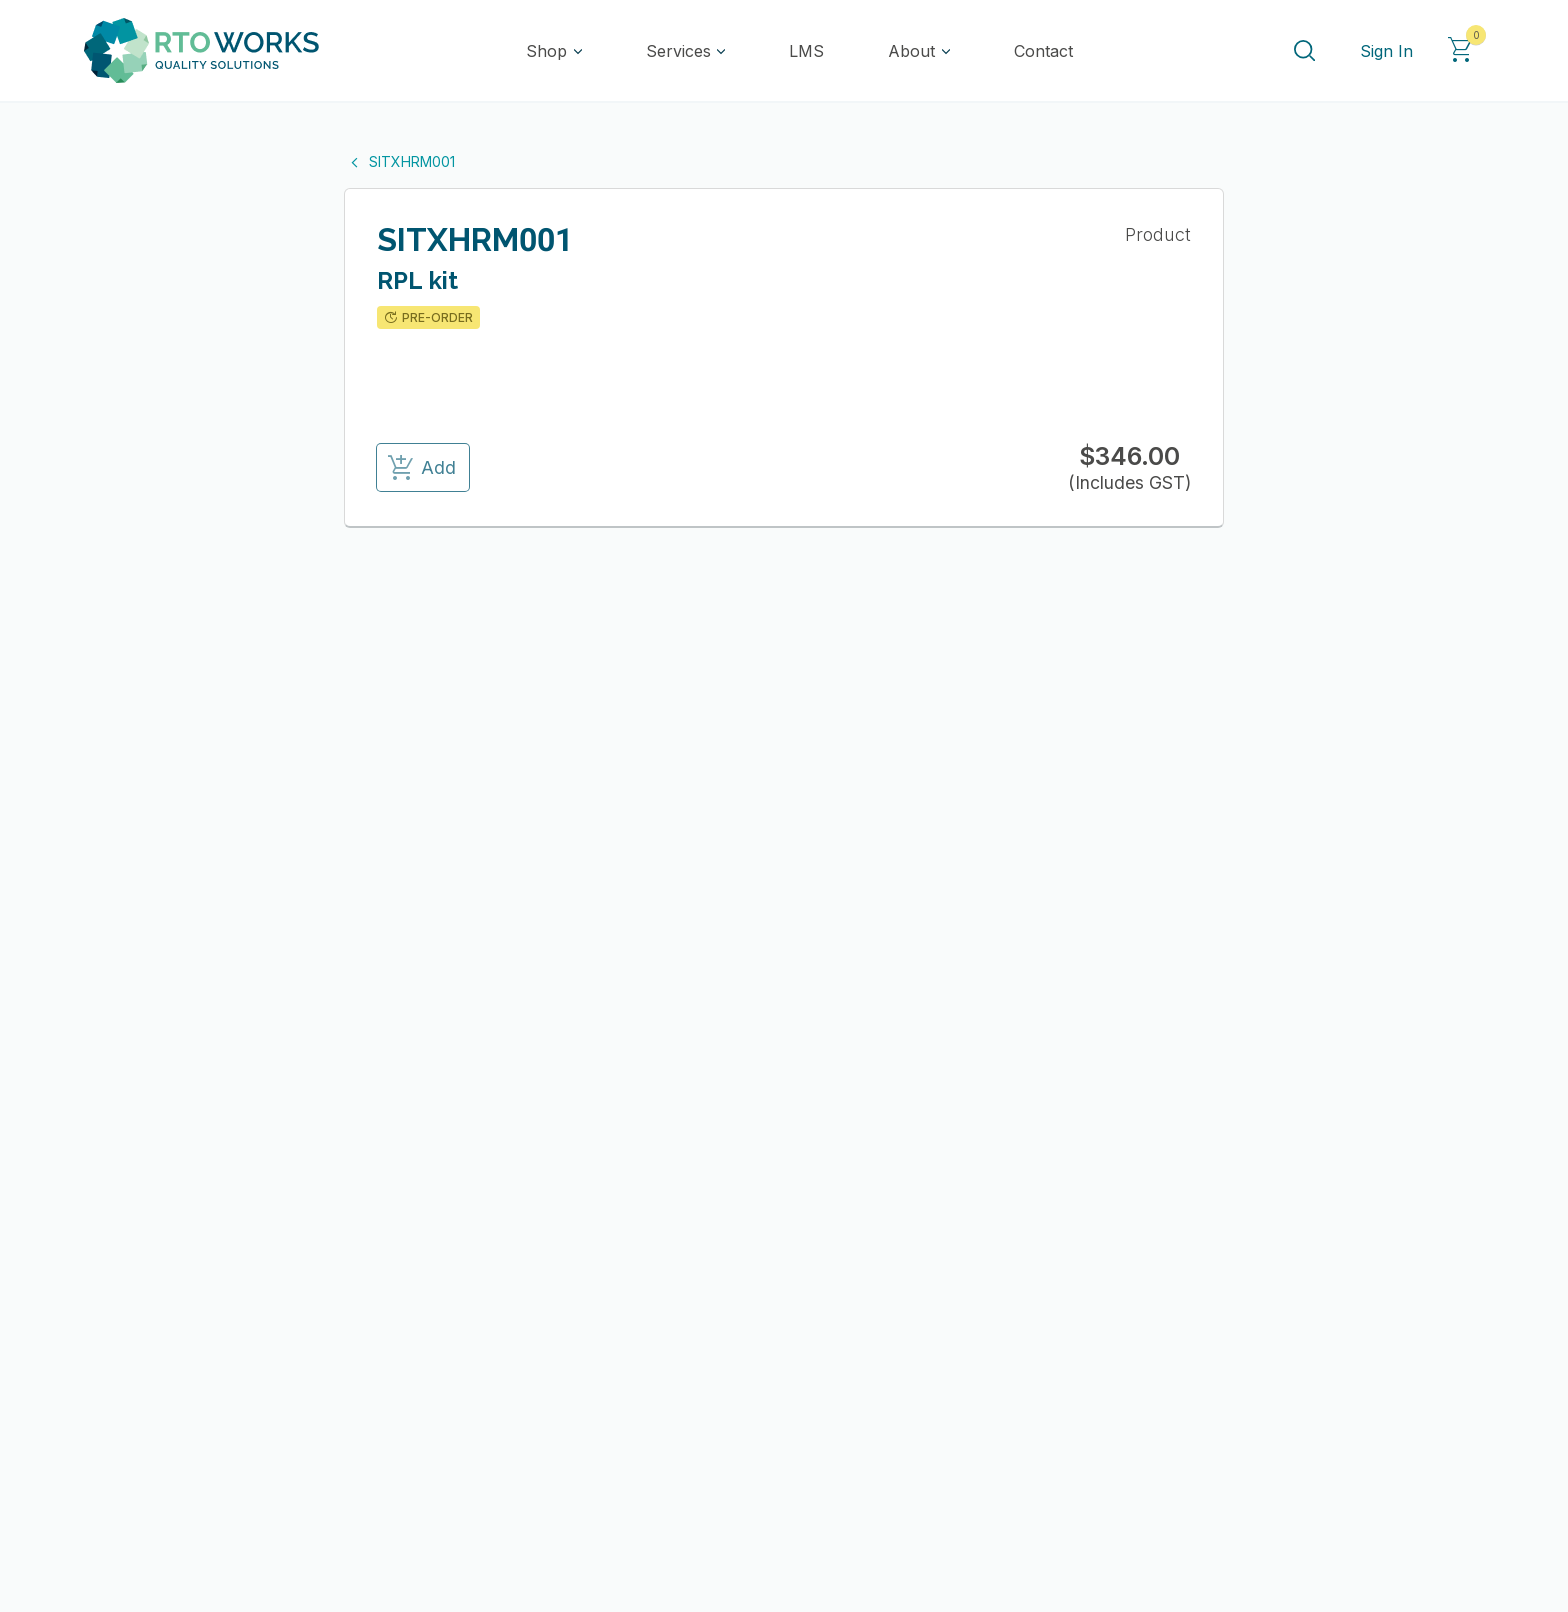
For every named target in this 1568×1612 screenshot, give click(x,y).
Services (678, 51)
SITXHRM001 (399, 161)
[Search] (1304, 51)
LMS (806, 51)
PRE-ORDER (427, 318)
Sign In (1386, 51)
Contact (1043, 51)
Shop (546, 51)
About (911, 51)
